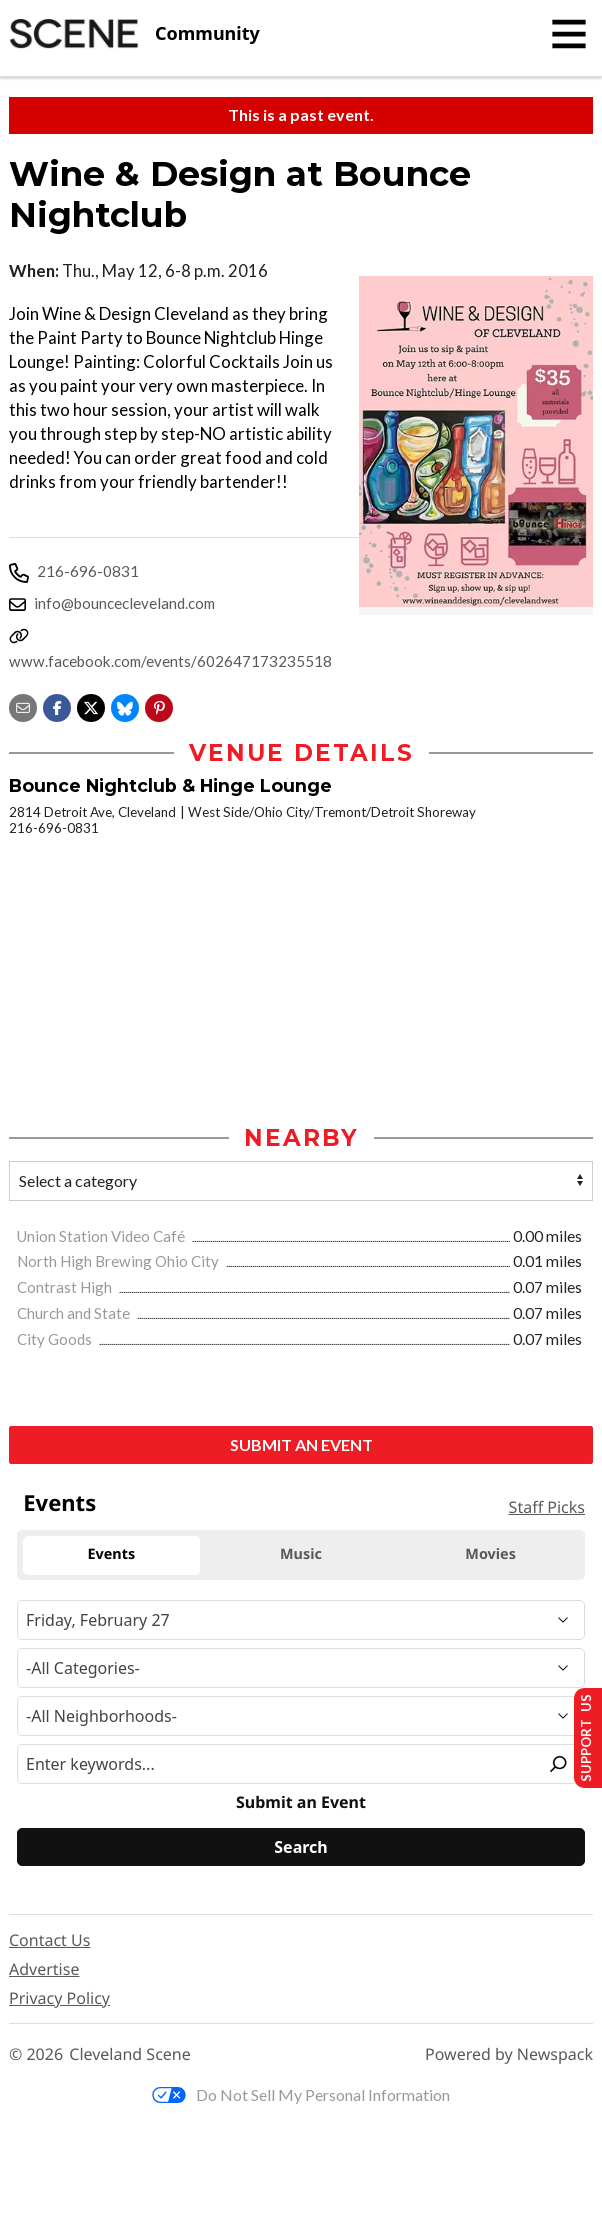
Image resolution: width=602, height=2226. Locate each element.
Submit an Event (301, 1444)
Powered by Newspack (509, 2054)
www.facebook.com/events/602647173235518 (170, 661)
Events (59, 1503)
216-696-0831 (88, 571)
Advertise (44, 1969)
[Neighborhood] (301, 1716)
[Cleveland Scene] (134, 34)
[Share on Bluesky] (125, 705)
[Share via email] (23, 705)
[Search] (301, 1847)
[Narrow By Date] (301, 1620)
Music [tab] (301, 1554)
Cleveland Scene (130, 2054)
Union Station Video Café (102, 1236)
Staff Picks (547, 1507)
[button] (159, 705)
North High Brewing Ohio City (119, 1261)
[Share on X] (91, 705)
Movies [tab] (490, 1554)
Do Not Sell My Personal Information (301, 2094)
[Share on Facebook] (57, 705)
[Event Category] (301, 1668)
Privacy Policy (59, 1998)
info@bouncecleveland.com (124, 603)
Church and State (75, 1313)
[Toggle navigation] (569, 34)
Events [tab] (111, 1554)
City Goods (56, 1339)
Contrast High (66, 1287)
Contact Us (49, 1940)
